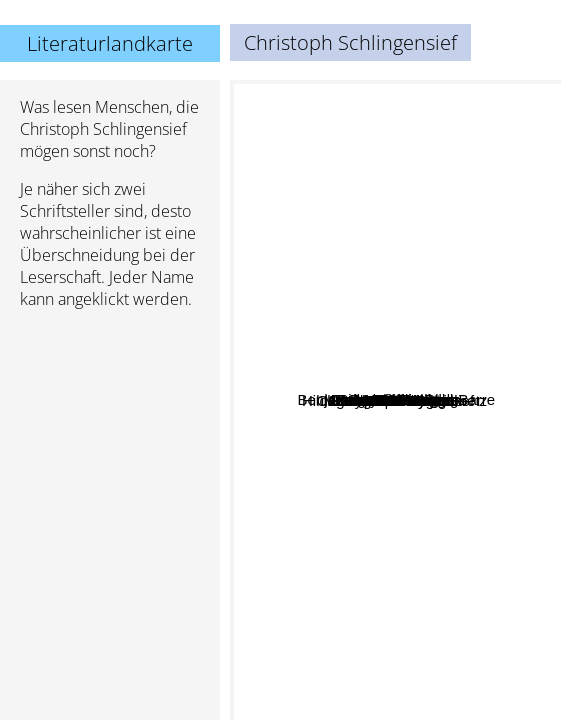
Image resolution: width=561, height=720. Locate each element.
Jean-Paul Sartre (294, 453)
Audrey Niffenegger (302, 370)
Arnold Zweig (414, 362)
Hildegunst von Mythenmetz (387, 446)
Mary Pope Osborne (451, 530)
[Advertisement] (110, 431)
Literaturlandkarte (110, 43)
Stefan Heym (389, 493)
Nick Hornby (470, 685)
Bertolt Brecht (393, 276)
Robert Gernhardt (456, 396)
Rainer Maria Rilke (410, 166)
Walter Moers (355, 219)
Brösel (365, 408)
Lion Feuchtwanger (432, 422)
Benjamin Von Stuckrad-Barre (448, 471)
